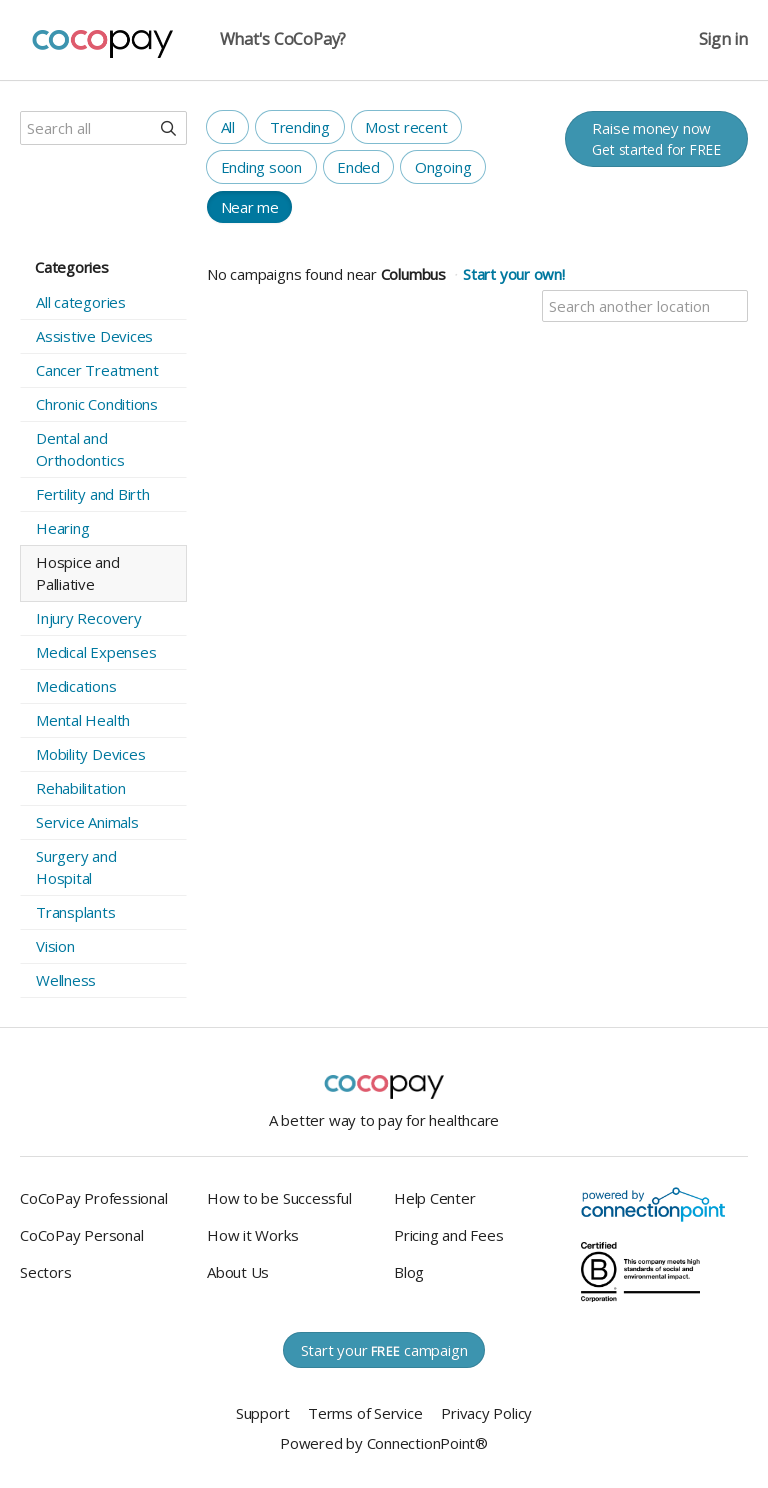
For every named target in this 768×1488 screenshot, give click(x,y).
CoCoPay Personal (81, 1235)
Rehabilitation (81, 788)
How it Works (252, 1235)
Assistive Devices (94, 336)
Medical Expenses (96, 652)
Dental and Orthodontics (80, 449)
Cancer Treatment (97, 370)
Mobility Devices (90, 754)
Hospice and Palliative (78, 573)
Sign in (723, 39)
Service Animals (87, 822)
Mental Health (83, 720)
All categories (81, 302)
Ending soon (262, 167)
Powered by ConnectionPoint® (384, 1443)
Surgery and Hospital (76, 867)
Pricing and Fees (448, 1235)
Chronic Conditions (97, 404)
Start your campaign (384, 1350)
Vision (55, 946)
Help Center (435, 1198)
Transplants (76, 912)
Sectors (45, 1272)
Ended (358, 167)
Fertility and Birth (93, 494)
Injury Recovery (89, 618)
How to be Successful (279, 1198)
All (228, 127)
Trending (300, 127)
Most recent (406, 127)
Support (262, 1413)
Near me (250, 207)
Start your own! (514, 274)
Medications (76, 686)
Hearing (62, 528)
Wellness (66, 980)
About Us (238, 1272)
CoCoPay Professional (94, 1198)
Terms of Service (365, 1413)
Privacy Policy (486, 1413)
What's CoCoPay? (283, 39)
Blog (409, 1272)
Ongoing (443, 167)
